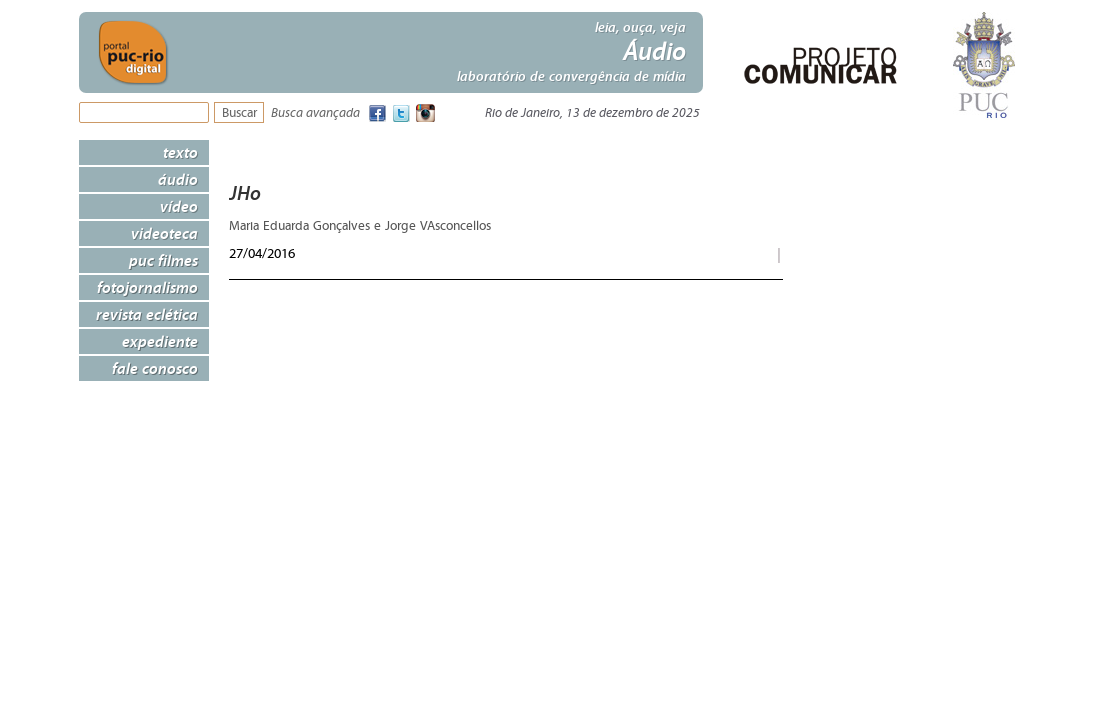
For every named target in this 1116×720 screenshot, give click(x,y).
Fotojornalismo (147, 287)
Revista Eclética (147, 314)
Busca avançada (315, 113)
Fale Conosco (155, 368)
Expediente (160, 341)
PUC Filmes (163, 260)
